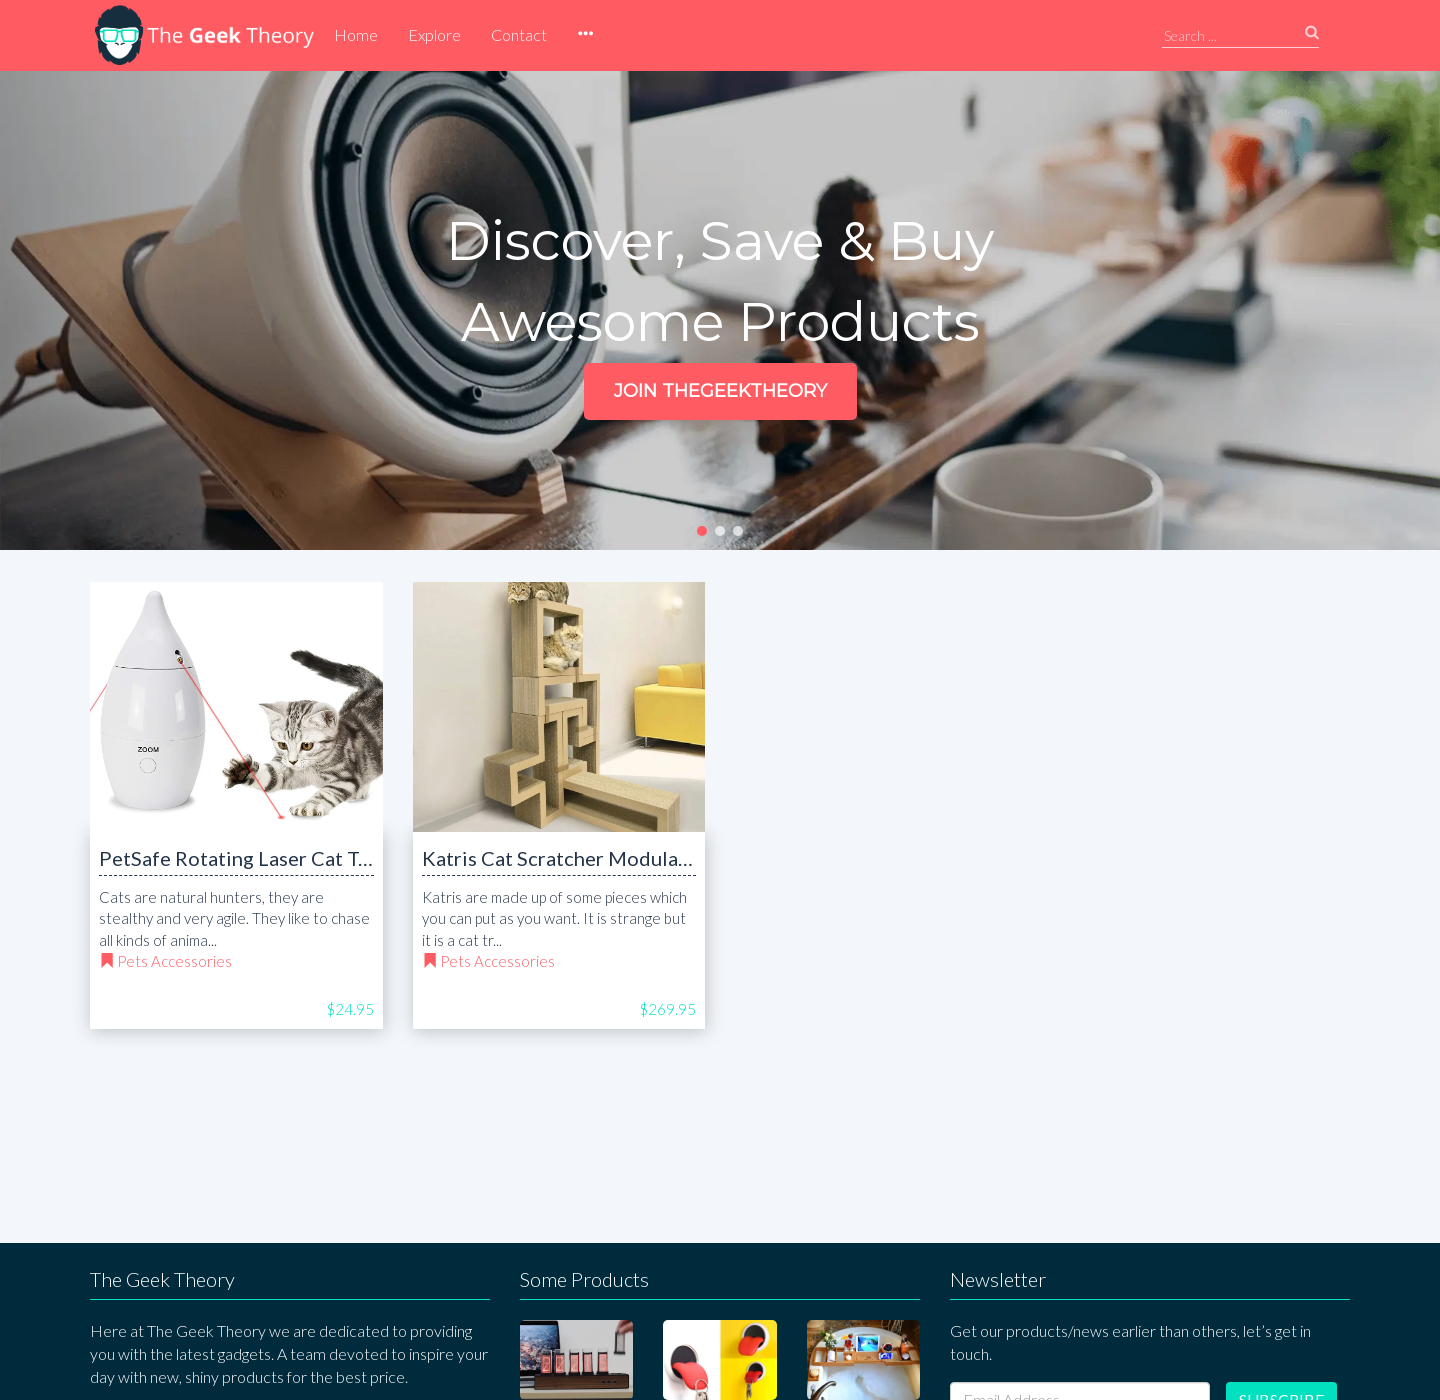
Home (356, 34)
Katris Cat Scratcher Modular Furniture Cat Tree (639, 858)
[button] (585, 35)
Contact (519, 34)
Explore (434, 34)
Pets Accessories (174, 961)
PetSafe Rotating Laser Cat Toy (239, 858)
